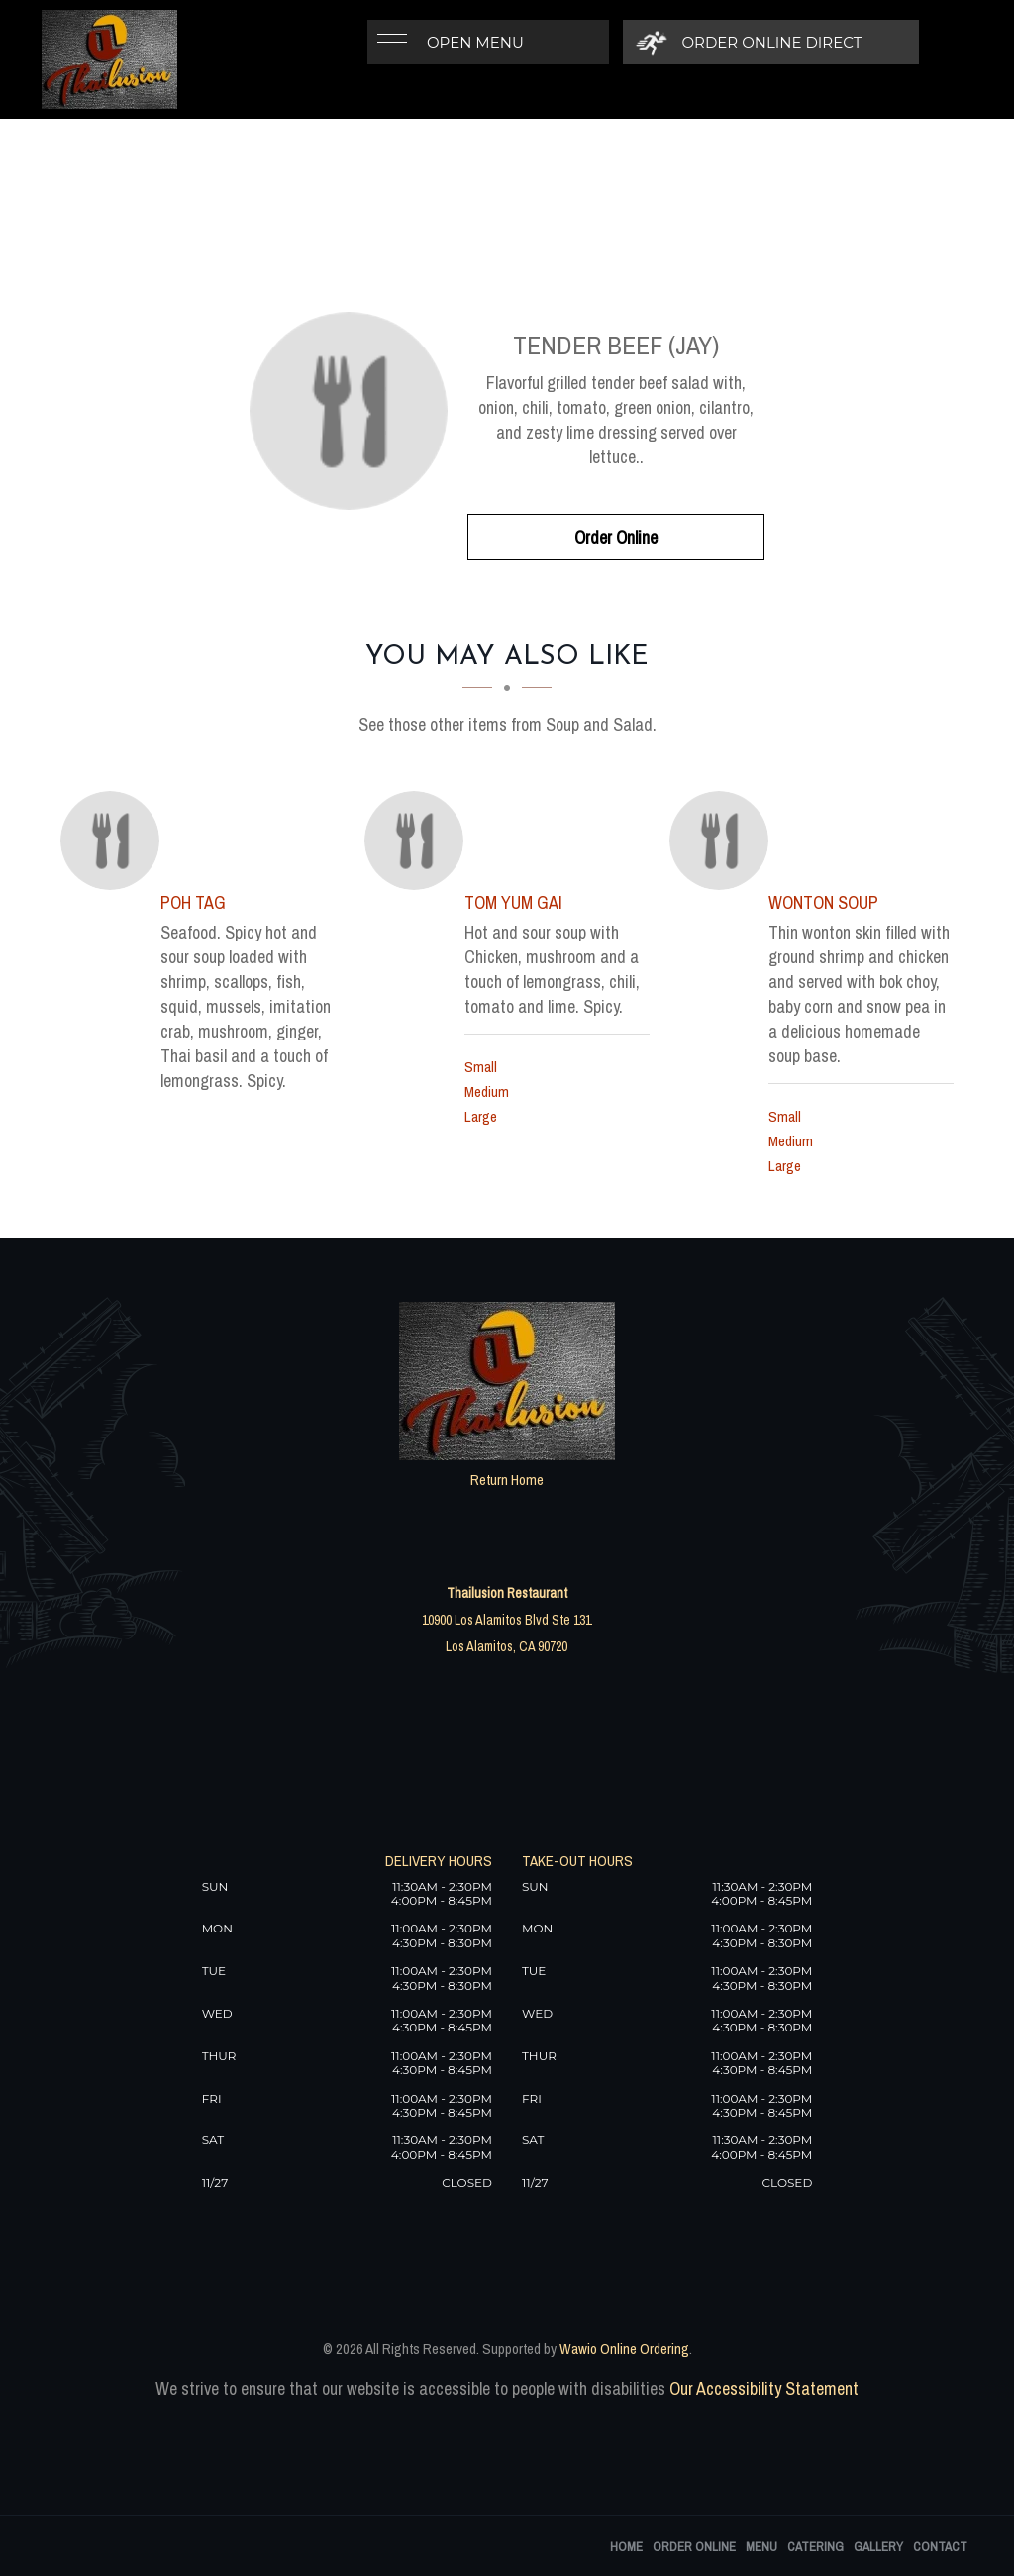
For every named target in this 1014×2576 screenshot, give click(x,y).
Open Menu (475, 42)
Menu (761, 2546)
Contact (940, 2546)
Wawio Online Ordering (624, 2348)
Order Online (616, 537)
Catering (815, 2546)
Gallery (878, 2546)
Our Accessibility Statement (762, 2388)
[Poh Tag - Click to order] (114, 840)
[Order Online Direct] (750, 42)
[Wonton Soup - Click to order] (723, 840)
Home (626, 2546)
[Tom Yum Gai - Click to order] (418, 840)
